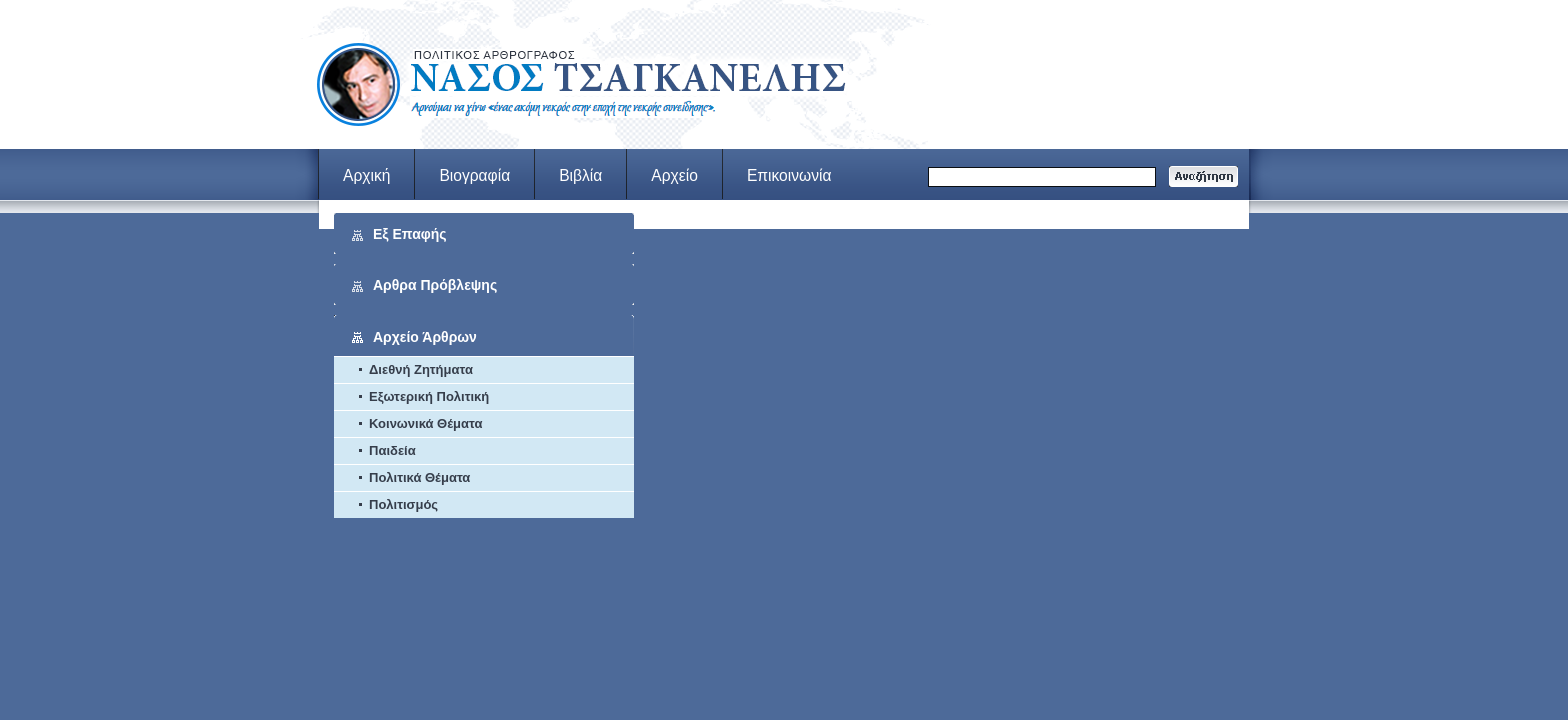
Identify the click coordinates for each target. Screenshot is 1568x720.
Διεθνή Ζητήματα (421, 369)
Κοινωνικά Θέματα (425, 423)
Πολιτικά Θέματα (419, 477)
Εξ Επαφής (410, 234)
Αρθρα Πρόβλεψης (435, 285)
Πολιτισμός (403, 504)
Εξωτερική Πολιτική (429, 396)
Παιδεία (392, 450)
